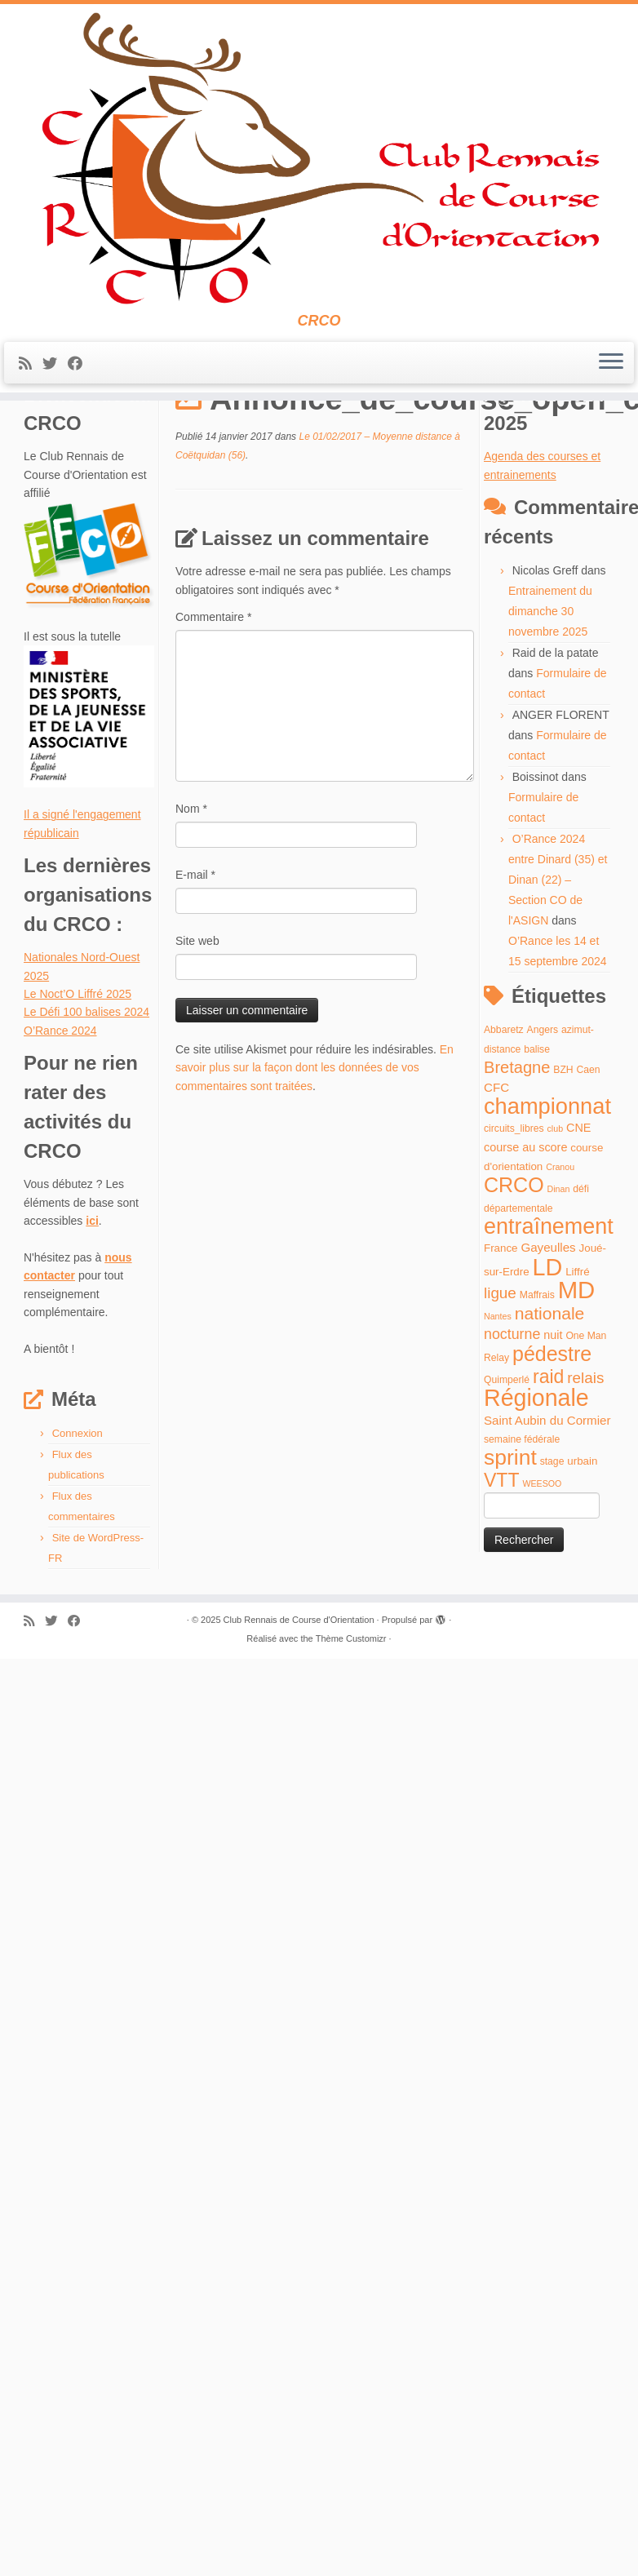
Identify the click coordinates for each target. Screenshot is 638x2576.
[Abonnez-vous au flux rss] (30, 373)
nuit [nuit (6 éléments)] (552, 1439)
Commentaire (213, 721)
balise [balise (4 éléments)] (537, 1153)
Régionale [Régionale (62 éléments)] (536, 1502)
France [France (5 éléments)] (501, 1352)
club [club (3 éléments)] (555, 1233)
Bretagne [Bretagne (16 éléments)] (517, 1172)
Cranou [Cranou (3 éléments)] (560, 1270)
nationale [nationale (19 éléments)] (550, 1417)
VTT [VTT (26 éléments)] (502, 1583)
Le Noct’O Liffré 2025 (77, 1098)
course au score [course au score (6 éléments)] (525, 1250)
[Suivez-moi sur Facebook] (80, 373)
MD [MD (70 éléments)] (577, 1394)
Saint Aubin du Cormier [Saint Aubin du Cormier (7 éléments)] (547, 1524)
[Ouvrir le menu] (611, 372)
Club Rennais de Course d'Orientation (299, 1724)
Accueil (42, 439)
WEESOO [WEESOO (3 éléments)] (541, 1587)
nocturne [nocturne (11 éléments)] (512, 1438)
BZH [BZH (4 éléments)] (563, 1174)
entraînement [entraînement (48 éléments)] (549, 1331)
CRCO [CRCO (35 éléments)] (514, 1289)
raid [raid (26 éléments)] (548, 1480)
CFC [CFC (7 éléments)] (496, 1192)
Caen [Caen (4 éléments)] (588, 1174)
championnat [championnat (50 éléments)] (547, 1209)
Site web (197, 1045)
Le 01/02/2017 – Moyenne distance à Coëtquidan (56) (210, 439)
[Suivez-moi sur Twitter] (55, 373)
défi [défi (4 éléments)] (581, 1293)
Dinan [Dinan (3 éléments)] (558, 1293)
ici (92, 1325)
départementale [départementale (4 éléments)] (518, 1312)
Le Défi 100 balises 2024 (86, 1116)
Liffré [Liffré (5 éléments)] (577, 1375)
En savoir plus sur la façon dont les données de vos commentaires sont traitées (314, 1172)
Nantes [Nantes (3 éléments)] (498, 1420)
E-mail (195, 979)
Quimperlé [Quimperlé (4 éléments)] (506, 1483)
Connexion (77, 1538)
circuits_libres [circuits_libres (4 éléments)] (514, 1233)
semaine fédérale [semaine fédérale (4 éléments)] (522, 1544)
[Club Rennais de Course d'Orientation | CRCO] (319, 162)
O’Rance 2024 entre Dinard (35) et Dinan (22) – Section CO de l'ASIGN (557, 984)
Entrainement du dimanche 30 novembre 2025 (550, 716)
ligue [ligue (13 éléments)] (500, 1397)
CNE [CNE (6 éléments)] (578, 1232)
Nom (191, 913)
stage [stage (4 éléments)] (552, 1566)
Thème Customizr (351, 1743)
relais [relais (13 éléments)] (585, 1481)
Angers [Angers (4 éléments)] (543, 1134)
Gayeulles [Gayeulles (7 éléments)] (548, 1352)
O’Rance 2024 (60, 1134)
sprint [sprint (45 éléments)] (510, 1562)
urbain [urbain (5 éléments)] (582, 1565)
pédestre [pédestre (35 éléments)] (551, 1458)
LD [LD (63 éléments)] (548, 1371)
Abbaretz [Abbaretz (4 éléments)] (504, 1134)
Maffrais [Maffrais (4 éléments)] (537, 1399)
